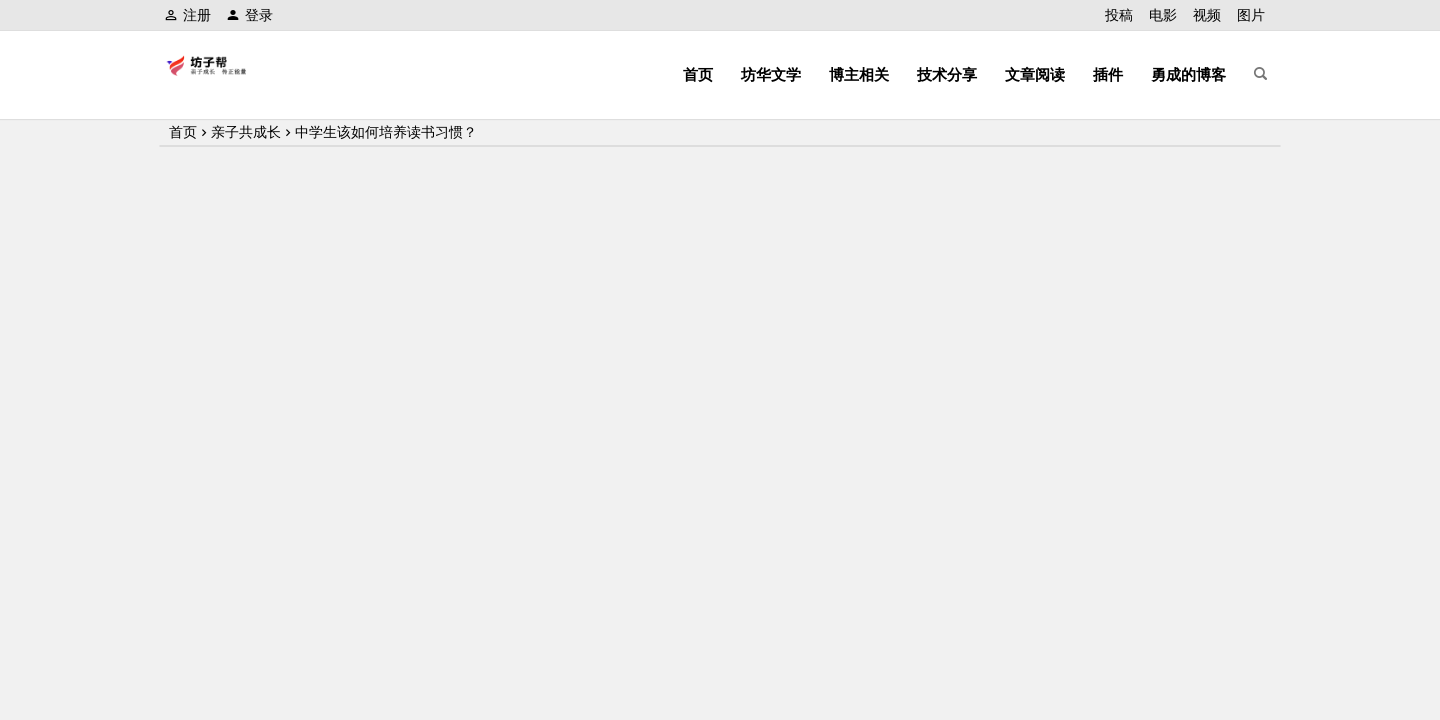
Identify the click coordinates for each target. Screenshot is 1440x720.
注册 (187, 15)
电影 (1163, 15)
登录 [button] (249, 15)
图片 (1251, 15)
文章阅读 (1035, 74)
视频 (1207, 15)
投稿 (1119, 15)
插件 (1108, 74)
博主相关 (859, 74)
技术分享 (947, 74)
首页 (698, 74)
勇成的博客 (1188, 74)
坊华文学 (771, 74)
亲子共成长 (246, 132)
